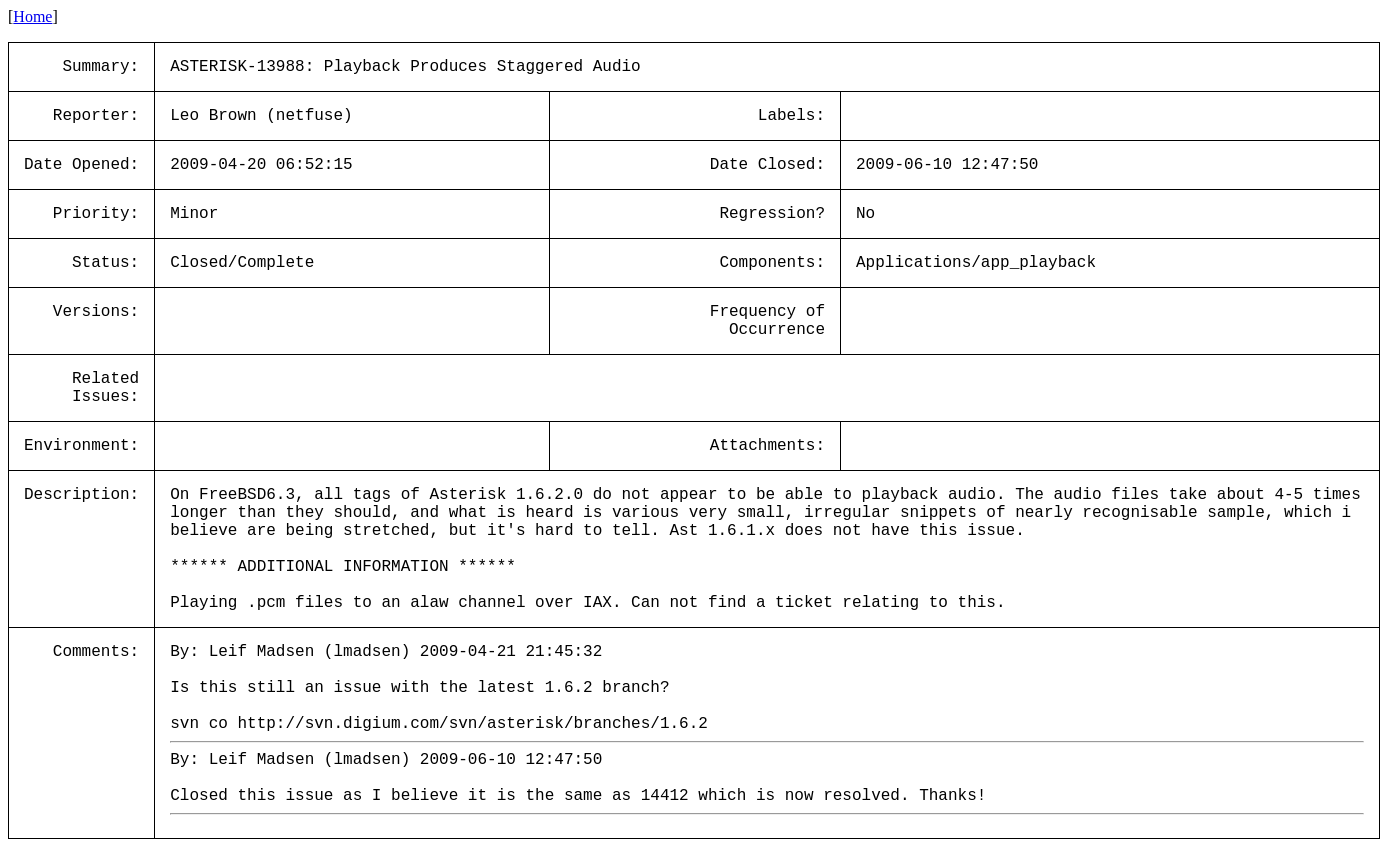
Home (32, 16)
